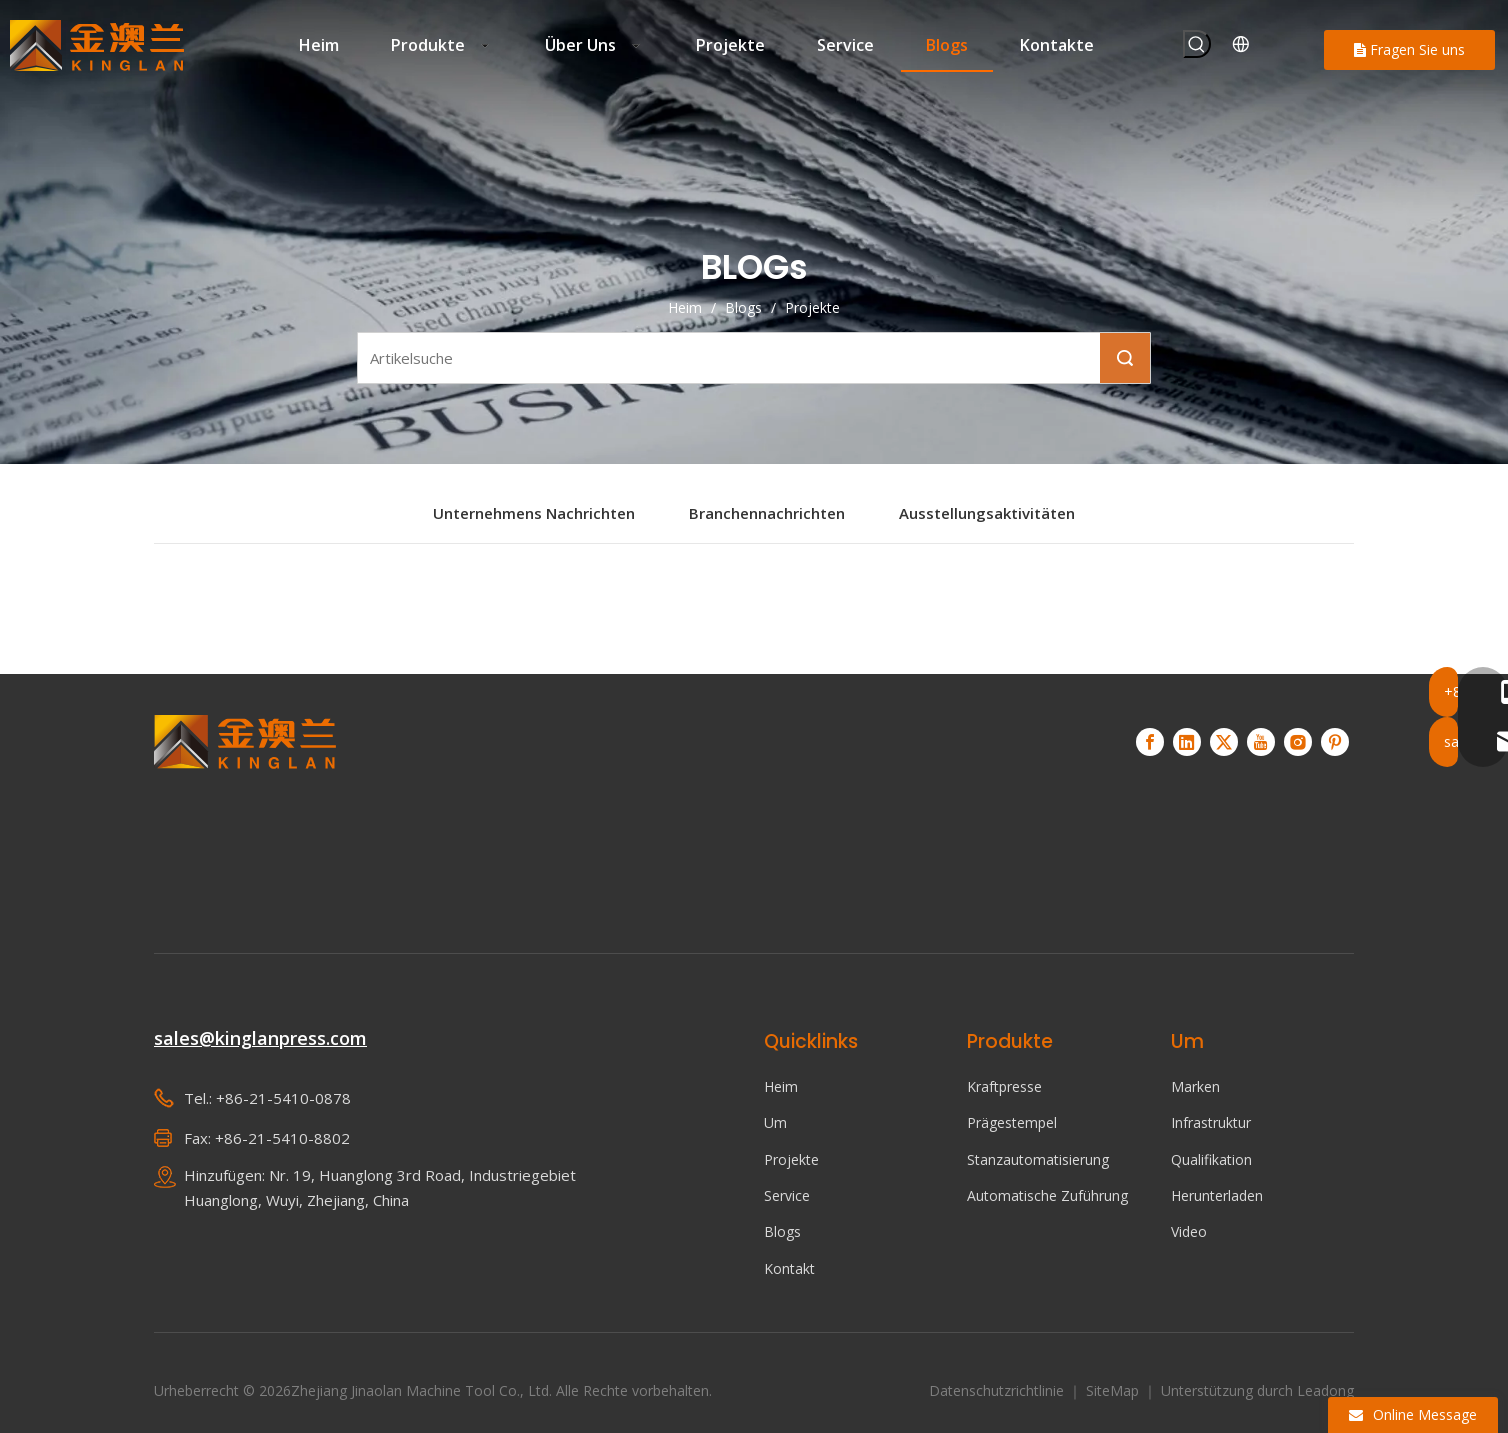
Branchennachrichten (767, 513)
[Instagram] (1298, 742)
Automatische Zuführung (1047, 1195)
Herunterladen (1217, 1195)
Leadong (1325, 1390)
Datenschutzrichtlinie (998, 1390)
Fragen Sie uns (1409, 49)
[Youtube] (1261, 742)
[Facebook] (1150, 742)
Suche (1125, 358)
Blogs (782, 1231)
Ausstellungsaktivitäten (987, 513)
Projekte (791, 1159)
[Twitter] (1224, 742)
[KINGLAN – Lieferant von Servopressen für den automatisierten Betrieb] (245, 805)
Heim (781, 1086)
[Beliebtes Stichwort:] (1197, 44)
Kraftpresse (1004, 1086)
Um (775, 1122)
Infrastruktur (1211, 1122)
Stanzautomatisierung (1038, 1159)
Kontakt (789, 1268)
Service (787, 1195)
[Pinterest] (1335, 742)
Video (1189, 1231)
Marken (1195, 1086)
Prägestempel (1012, 1122)
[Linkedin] (1187, 742)
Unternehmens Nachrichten (534, 513)
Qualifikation (1211, 1159)
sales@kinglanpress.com (260, 1038)
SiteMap (1114, 1390)
